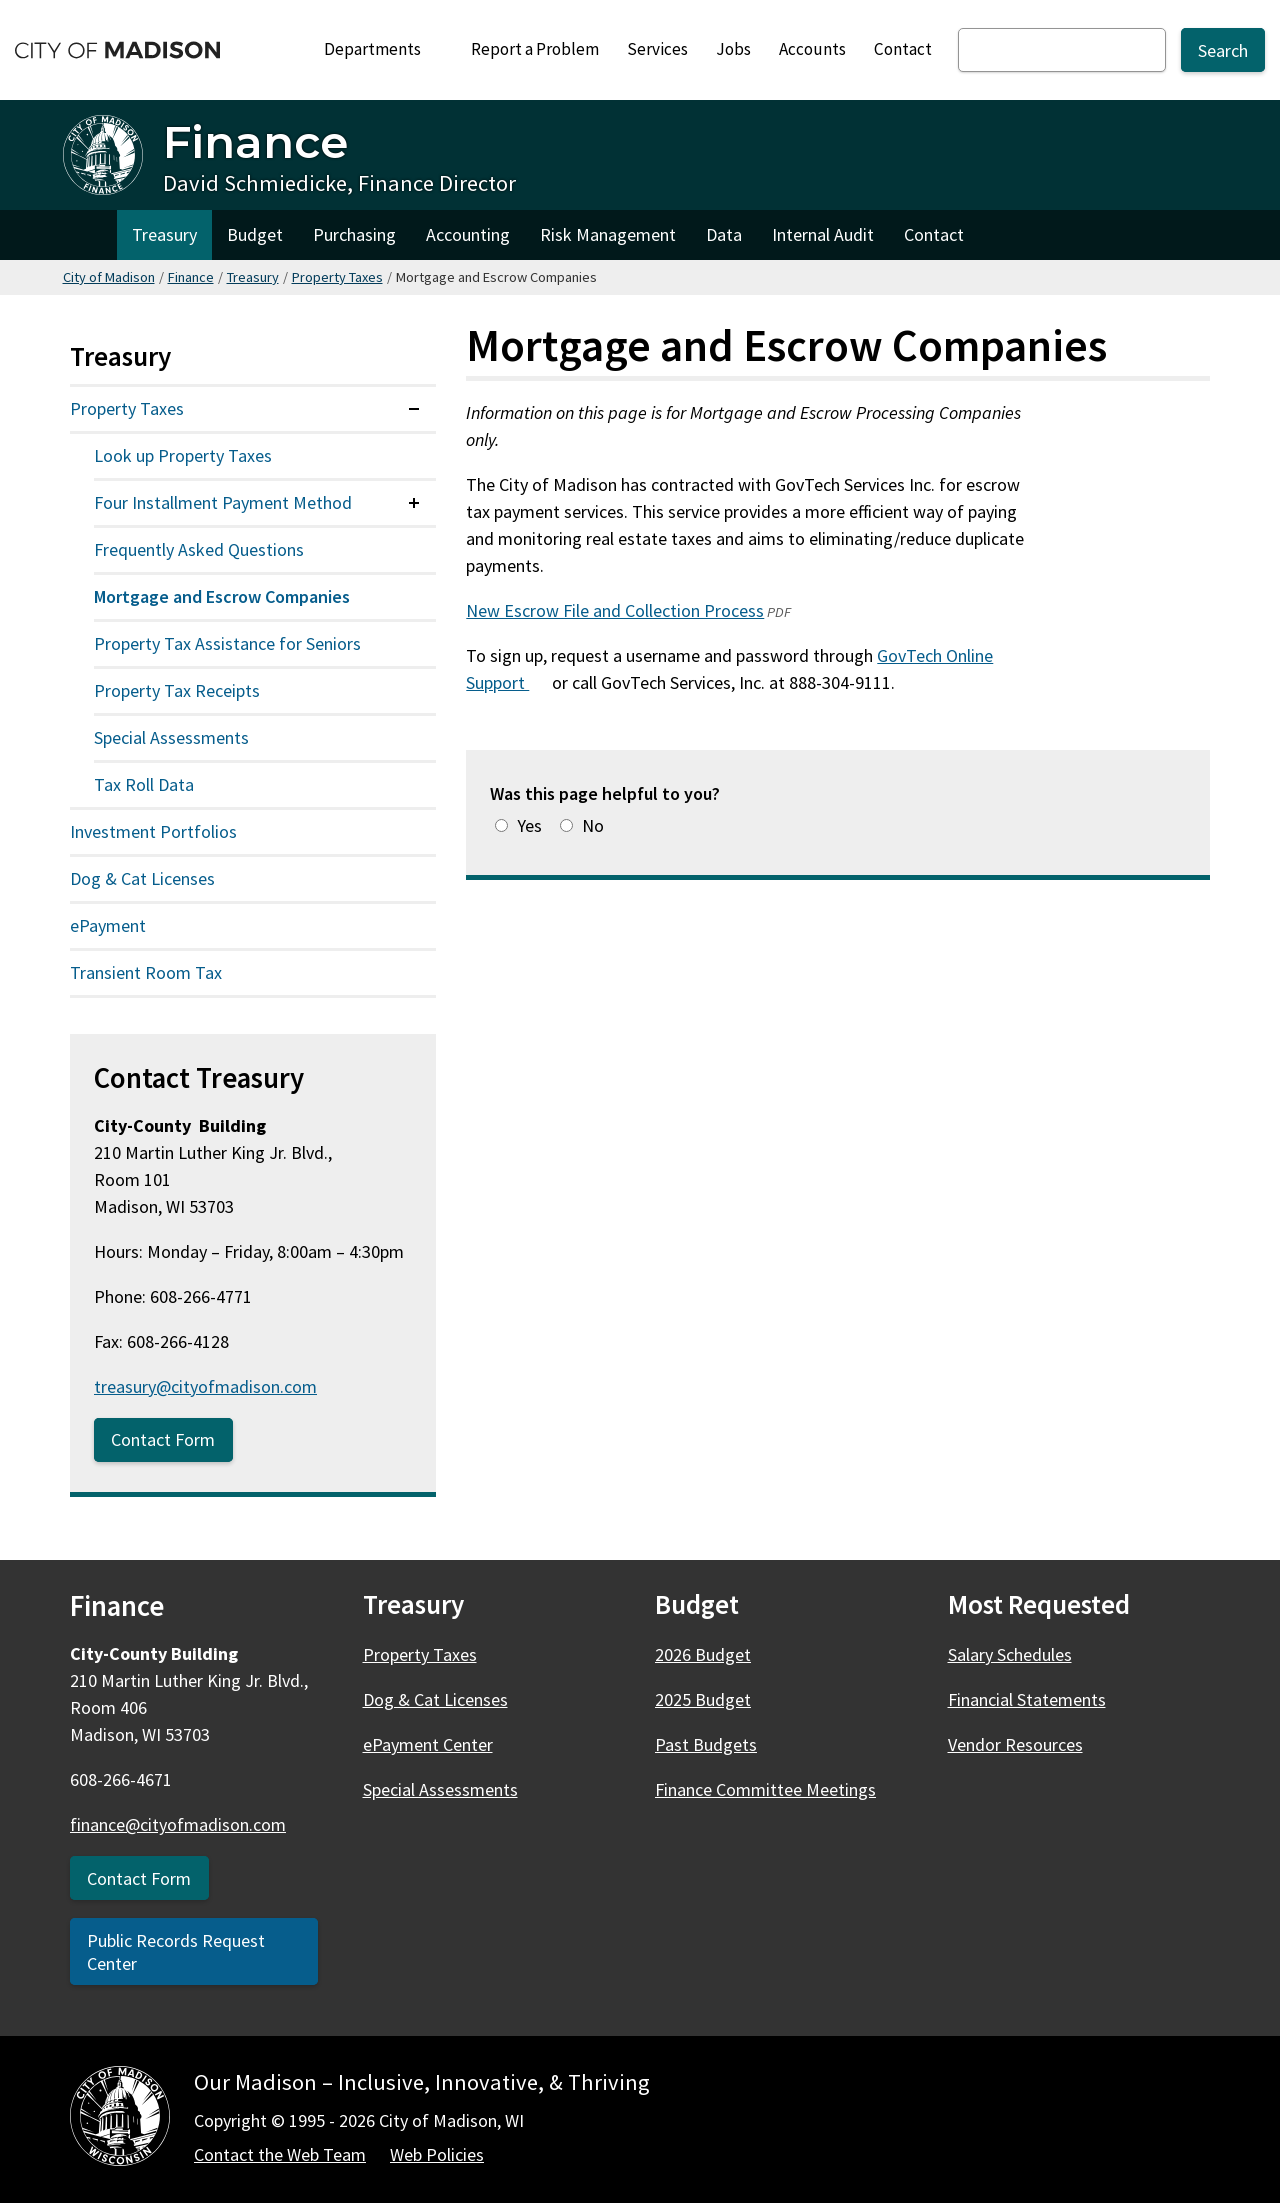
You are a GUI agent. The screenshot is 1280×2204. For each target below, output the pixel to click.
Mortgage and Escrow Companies (222, 596)
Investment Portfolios (153, 831)
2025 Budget (703, 1699)
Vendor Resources (1015, 1744)
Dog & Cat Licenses (142, 878)
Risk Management (608, 234)
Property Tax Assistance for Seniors (227, 643)
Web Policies (437, 2154)
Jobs (733, 49)
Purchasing (354, 234)
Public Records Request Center (176, 1952)
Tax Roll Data (144, 784)
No (593, 825)
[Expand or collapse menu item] (414, 409)
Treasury (164, 234)
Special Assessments (171, 737)
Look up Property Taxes (183, 455)
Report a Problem (535, 49)
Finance (191, 277)
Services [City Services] (657, 49)
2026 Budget (703, 1654)
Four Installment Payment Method (223, 502)
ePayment (108, 925)
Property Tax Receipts (177, 690)
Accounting (468, 234)
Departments (381, 54)
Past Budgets (706, 1744)
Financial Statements (1027, 1699)
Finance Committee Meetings (765, 1789)
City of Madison (109, 277)
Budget (255, 234)
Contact (903, 49)
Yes (529, 825)
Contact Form (163, 1439)
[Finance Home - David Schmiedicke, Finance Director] (289, 155)
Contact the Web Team (280, 2154)
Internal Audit (823, 234)
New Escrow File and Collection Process (615, 610)
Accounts (812, 49)
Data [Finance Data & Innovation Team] (724, 234)
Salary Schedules (1010, 1654)
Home (90, 235)
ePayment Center (428, 1744)
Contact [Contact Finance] (934, 234)
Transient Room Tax (146, 972)
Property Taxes (337, 277)
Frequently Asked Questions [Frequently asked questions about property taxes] (199, 549)
